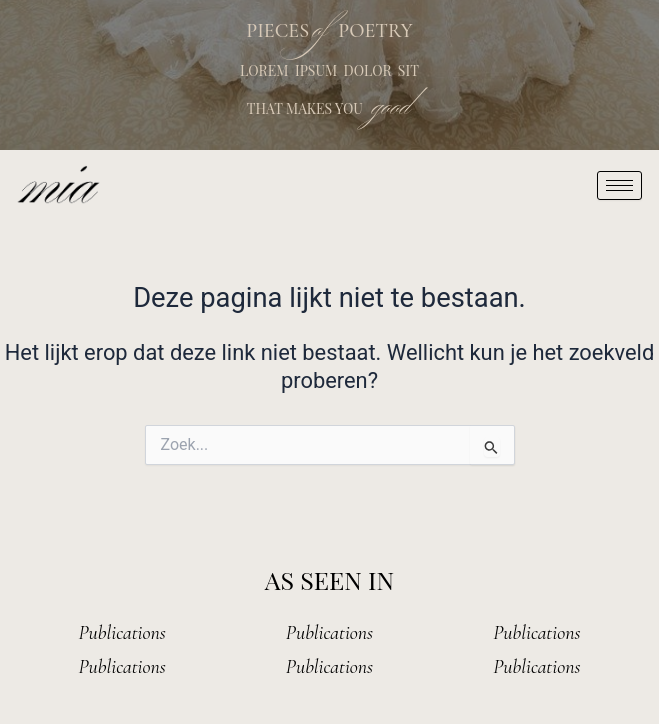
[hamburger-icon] (619, 185)
